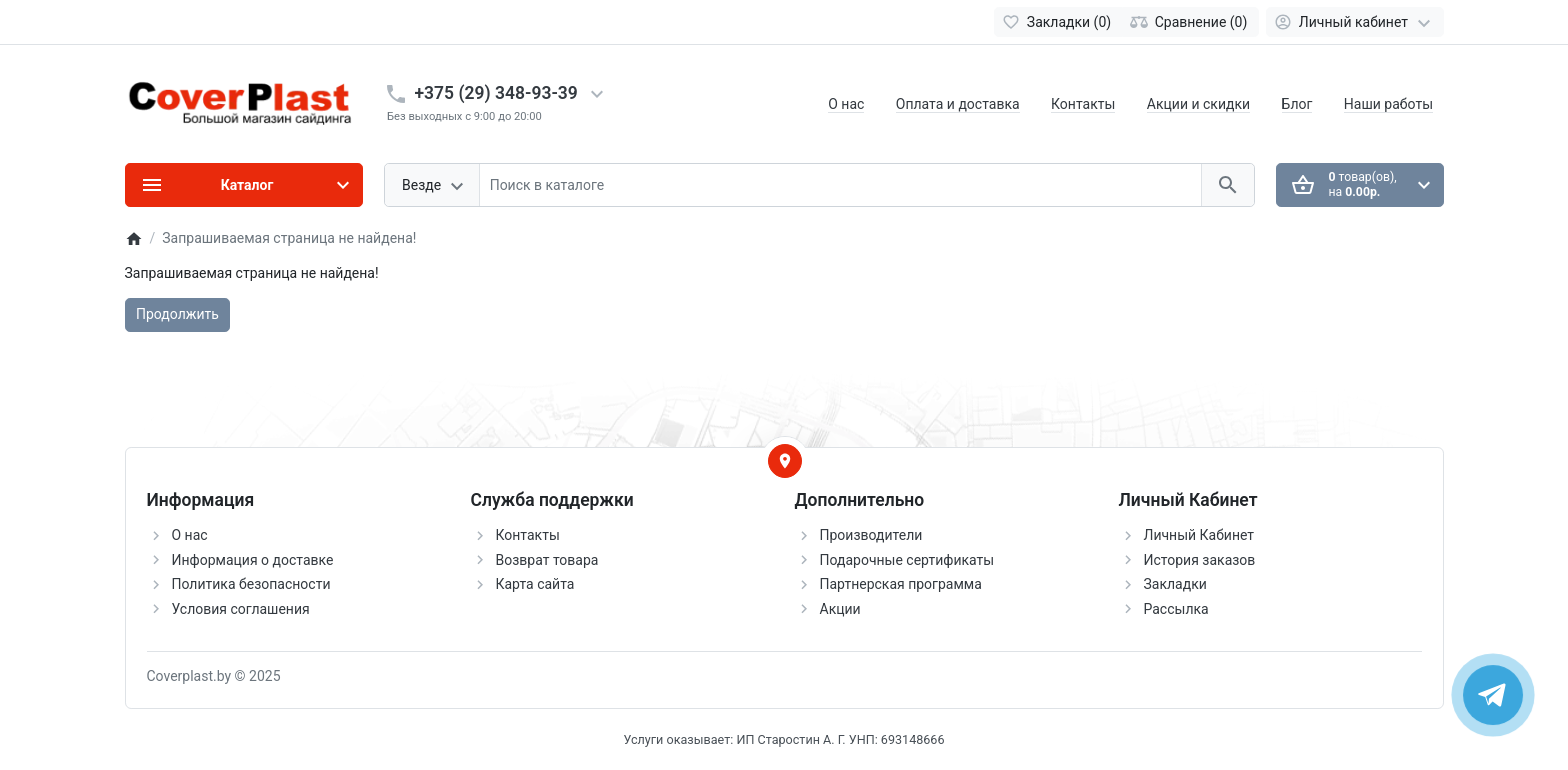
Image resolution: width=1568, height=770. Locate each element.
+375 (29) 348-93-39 (496, 93)
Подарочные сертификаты (907, 560)
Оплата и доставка (958, 104)
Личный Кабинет (1199, 535)
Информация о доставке (253, 560)
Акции (840, 609)
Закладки (1175, 584)
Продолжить (177, 314)
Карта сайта (535, 584)
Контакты (1083, 104)
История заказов (1200, 560)
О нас (846, 104)
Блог (1297, 104)
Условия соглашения (241, 609)
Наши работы (1388, 104)
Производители (871, 535)
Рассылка (1176, 609)
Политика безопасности (251, 584)
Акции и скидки (1198, 104)
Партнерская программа (901, 584)
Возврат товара (547, 560)
